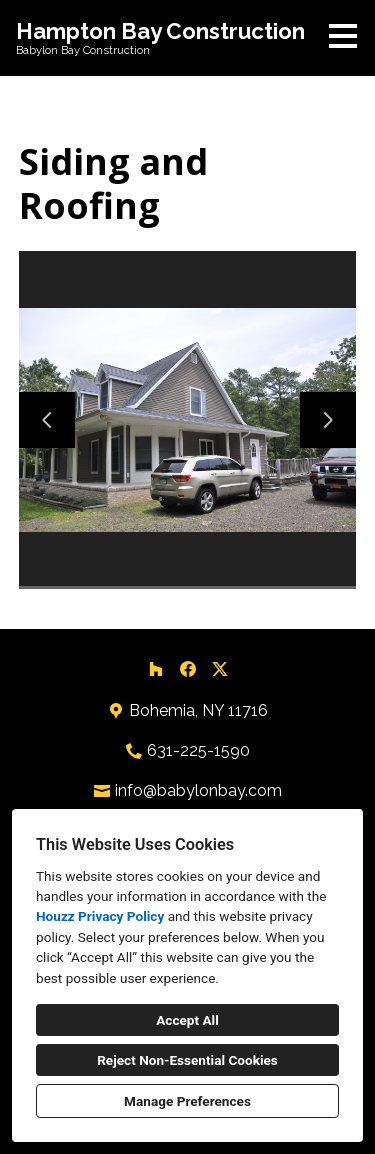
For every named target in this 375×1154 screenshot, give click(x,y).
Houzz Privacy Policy (100, 916)
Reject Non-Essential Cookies (187, 1060)
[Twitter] (220, 669)
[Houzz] (156, 669)
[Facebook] (188, 669)
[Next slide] (328, 420)
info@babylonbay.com (198, 790)
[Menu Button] (343, 36)
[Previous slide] (47, 420)
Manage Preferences (187, 1101)
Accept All (187, 1020)
